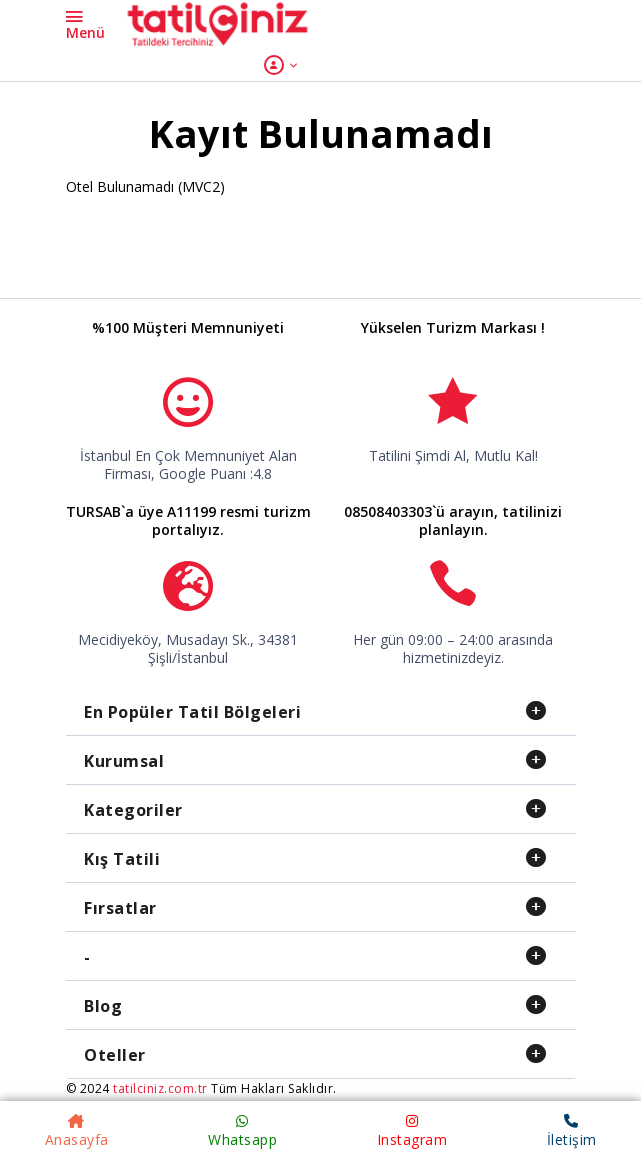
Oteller (115, 1055)
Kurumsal (124, 761)
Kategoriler (133, 810)
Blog (103, 1006)
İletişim (572, 1131)
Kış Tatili (122, 859)
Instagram (412, 1131)
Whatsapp (242, 1131)
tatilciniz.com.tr (160, 1088)
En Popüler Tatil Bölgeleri (192, 712)
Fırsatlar (120, 908)
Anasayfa (77, 1131)
